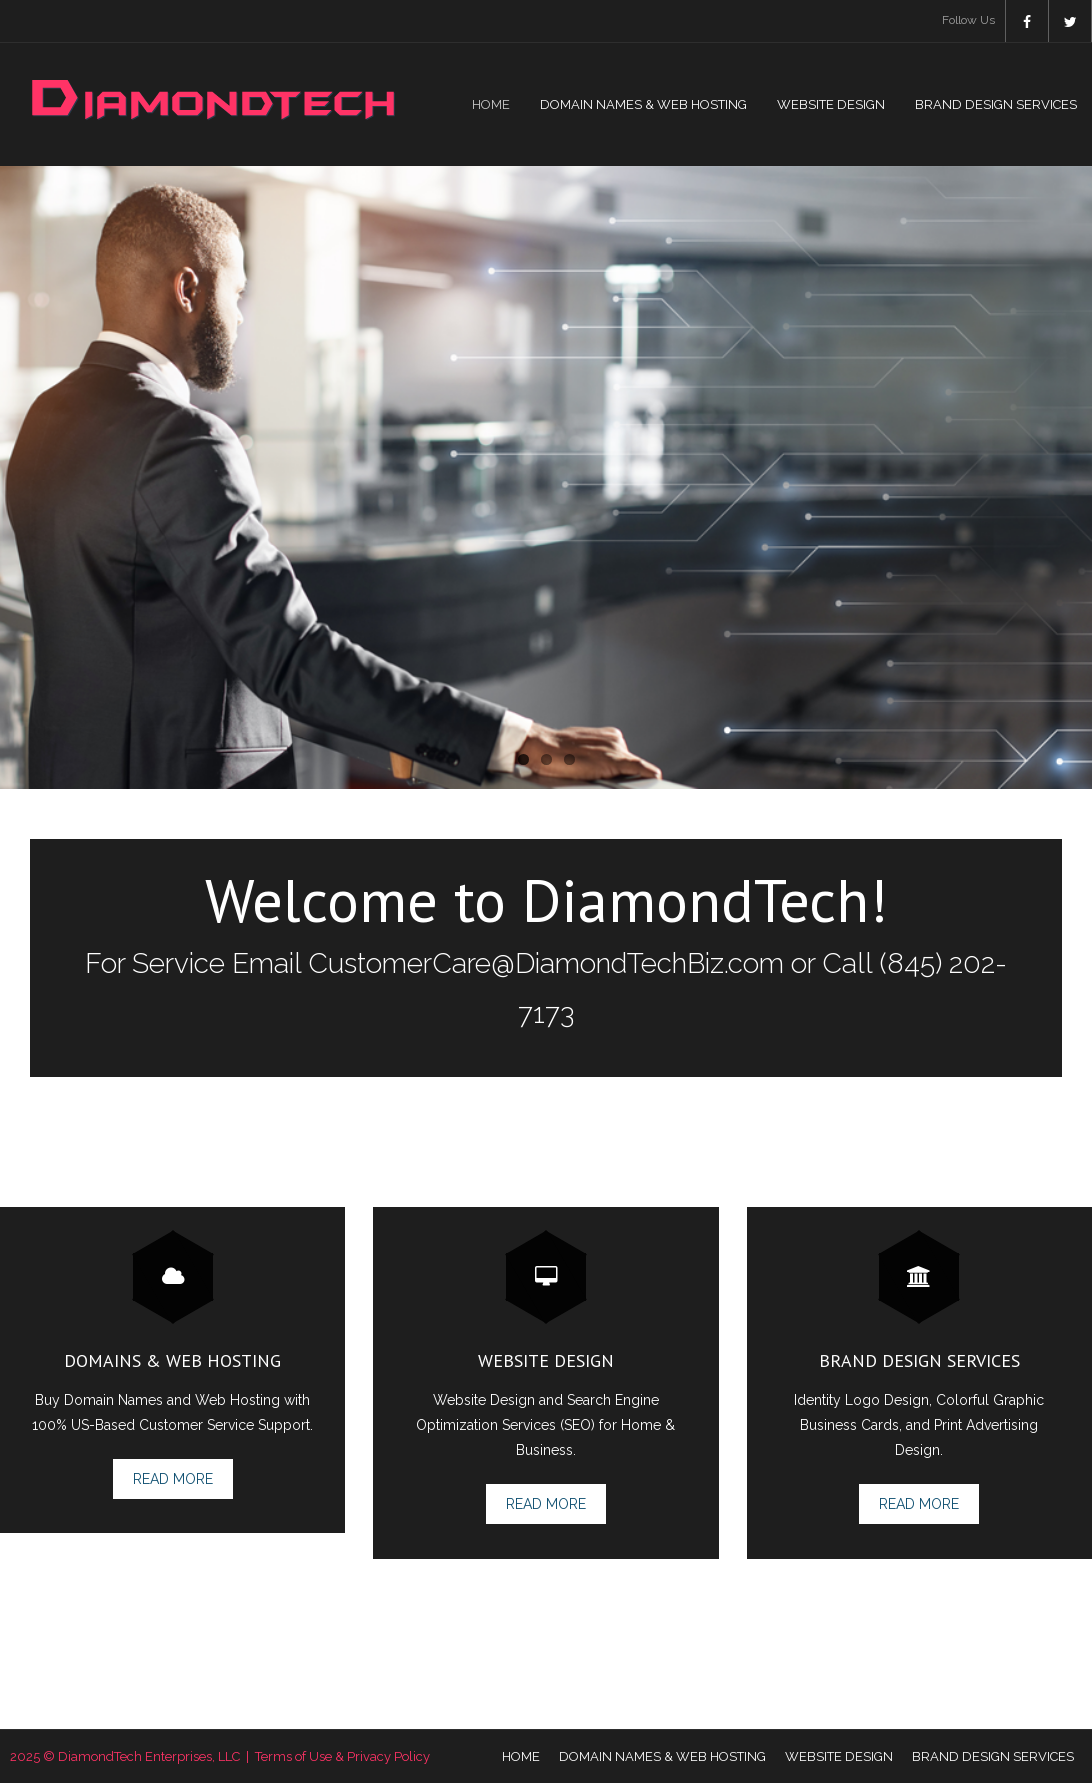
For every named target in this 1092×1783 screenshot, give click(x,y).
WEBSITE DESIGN (839, 1756)
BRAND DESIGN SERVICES (993, 1756)
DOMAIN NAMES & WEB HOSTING (662, 1756)
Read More (173, 1479)
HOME (521, 1756)
